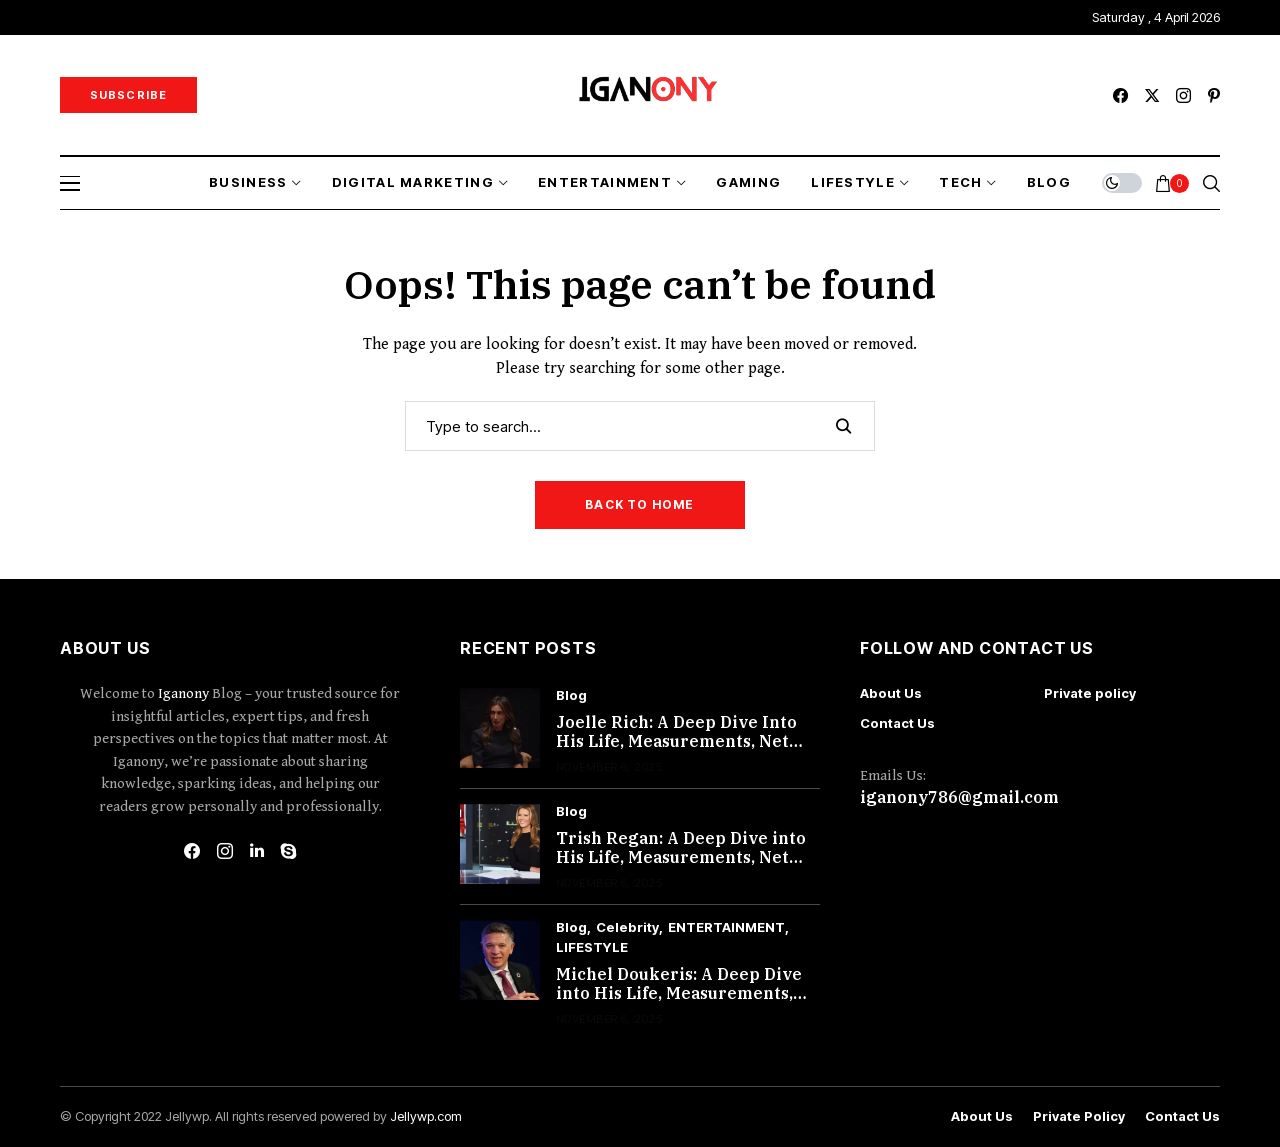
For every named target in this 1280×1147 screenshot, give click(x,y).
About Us (891, 693)
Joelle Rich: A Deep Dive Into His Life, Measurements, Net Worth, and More (676, 741)
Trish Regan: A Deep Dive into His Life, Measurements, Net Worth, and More (681, 857)
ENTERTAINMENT (726, 927)
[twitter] (1152, 95)
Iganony (185, 693)
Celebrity (627, 927)
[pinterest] (1214, 95)
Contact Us (897, 723)
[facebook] (1120, 95)
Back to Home (639, 504)
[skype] (289, 851)
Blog (571, 695)
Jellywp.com (426, 1116)
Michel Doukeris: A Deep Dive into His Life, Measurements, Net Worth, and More (679, 993)
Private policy (1090, 693)
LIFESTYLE (592, 947)
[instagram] (1183, 95)
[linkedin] (257, 851)
